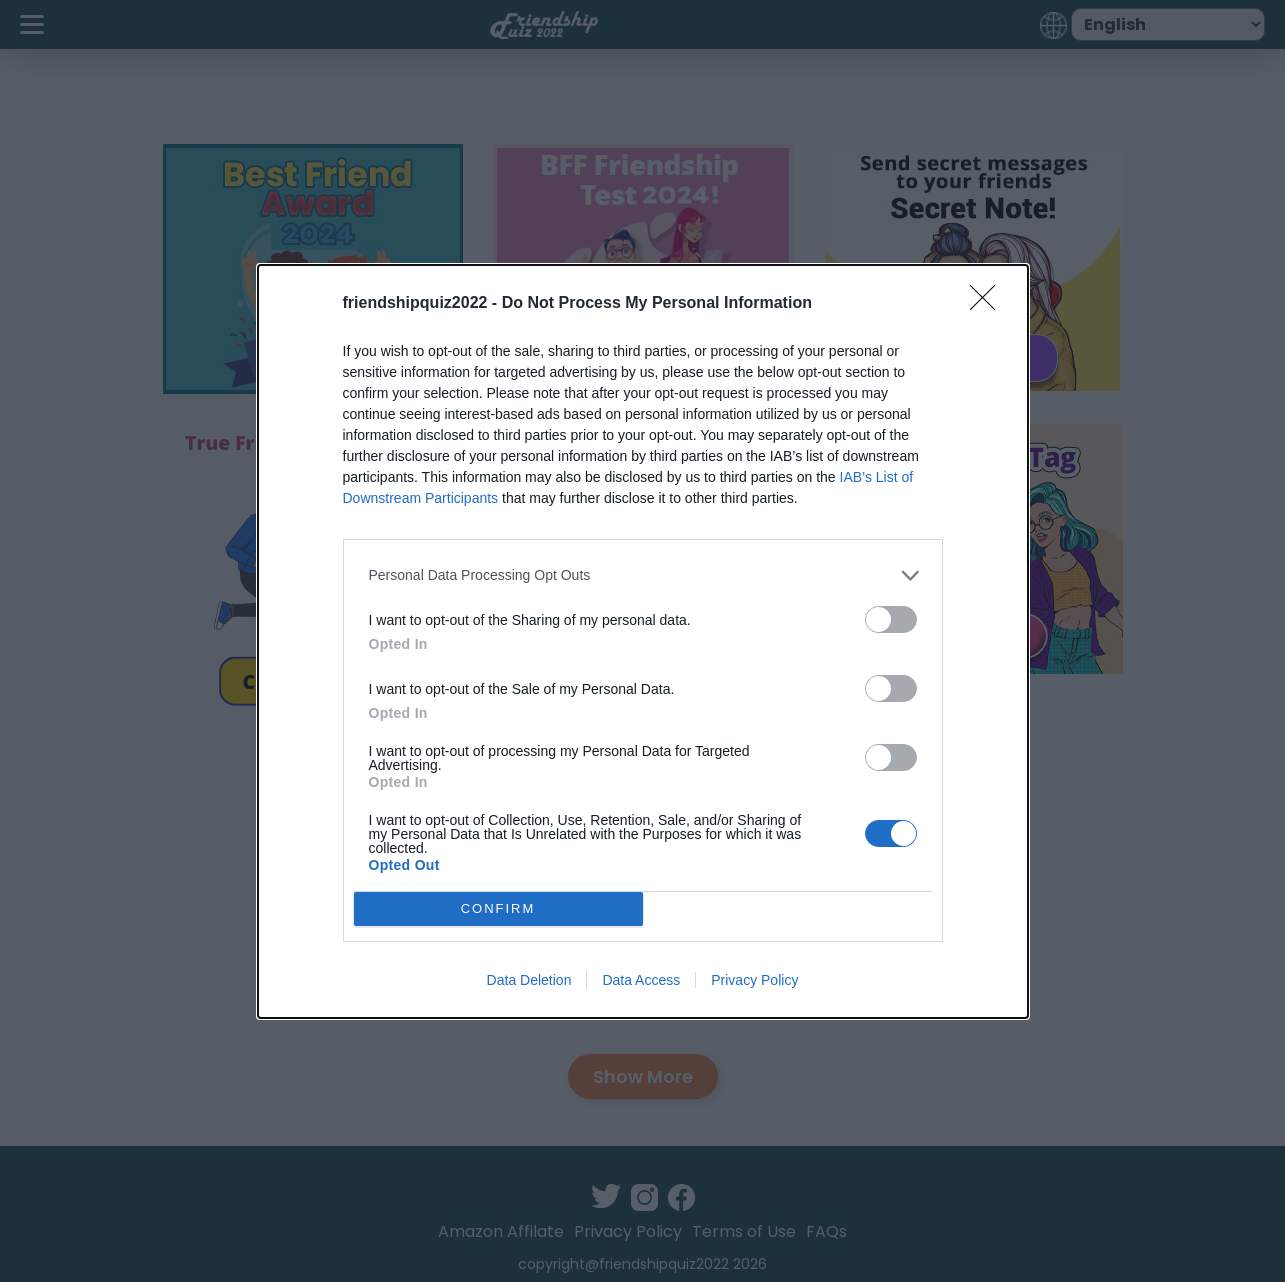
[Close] (989, 304)
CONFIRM (498, 908)
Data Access (641, 980)
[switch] (891, 619)
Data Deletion (529, 980)
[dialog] (643, 641)
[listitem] (643, 575)
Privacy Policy (754, 980)
